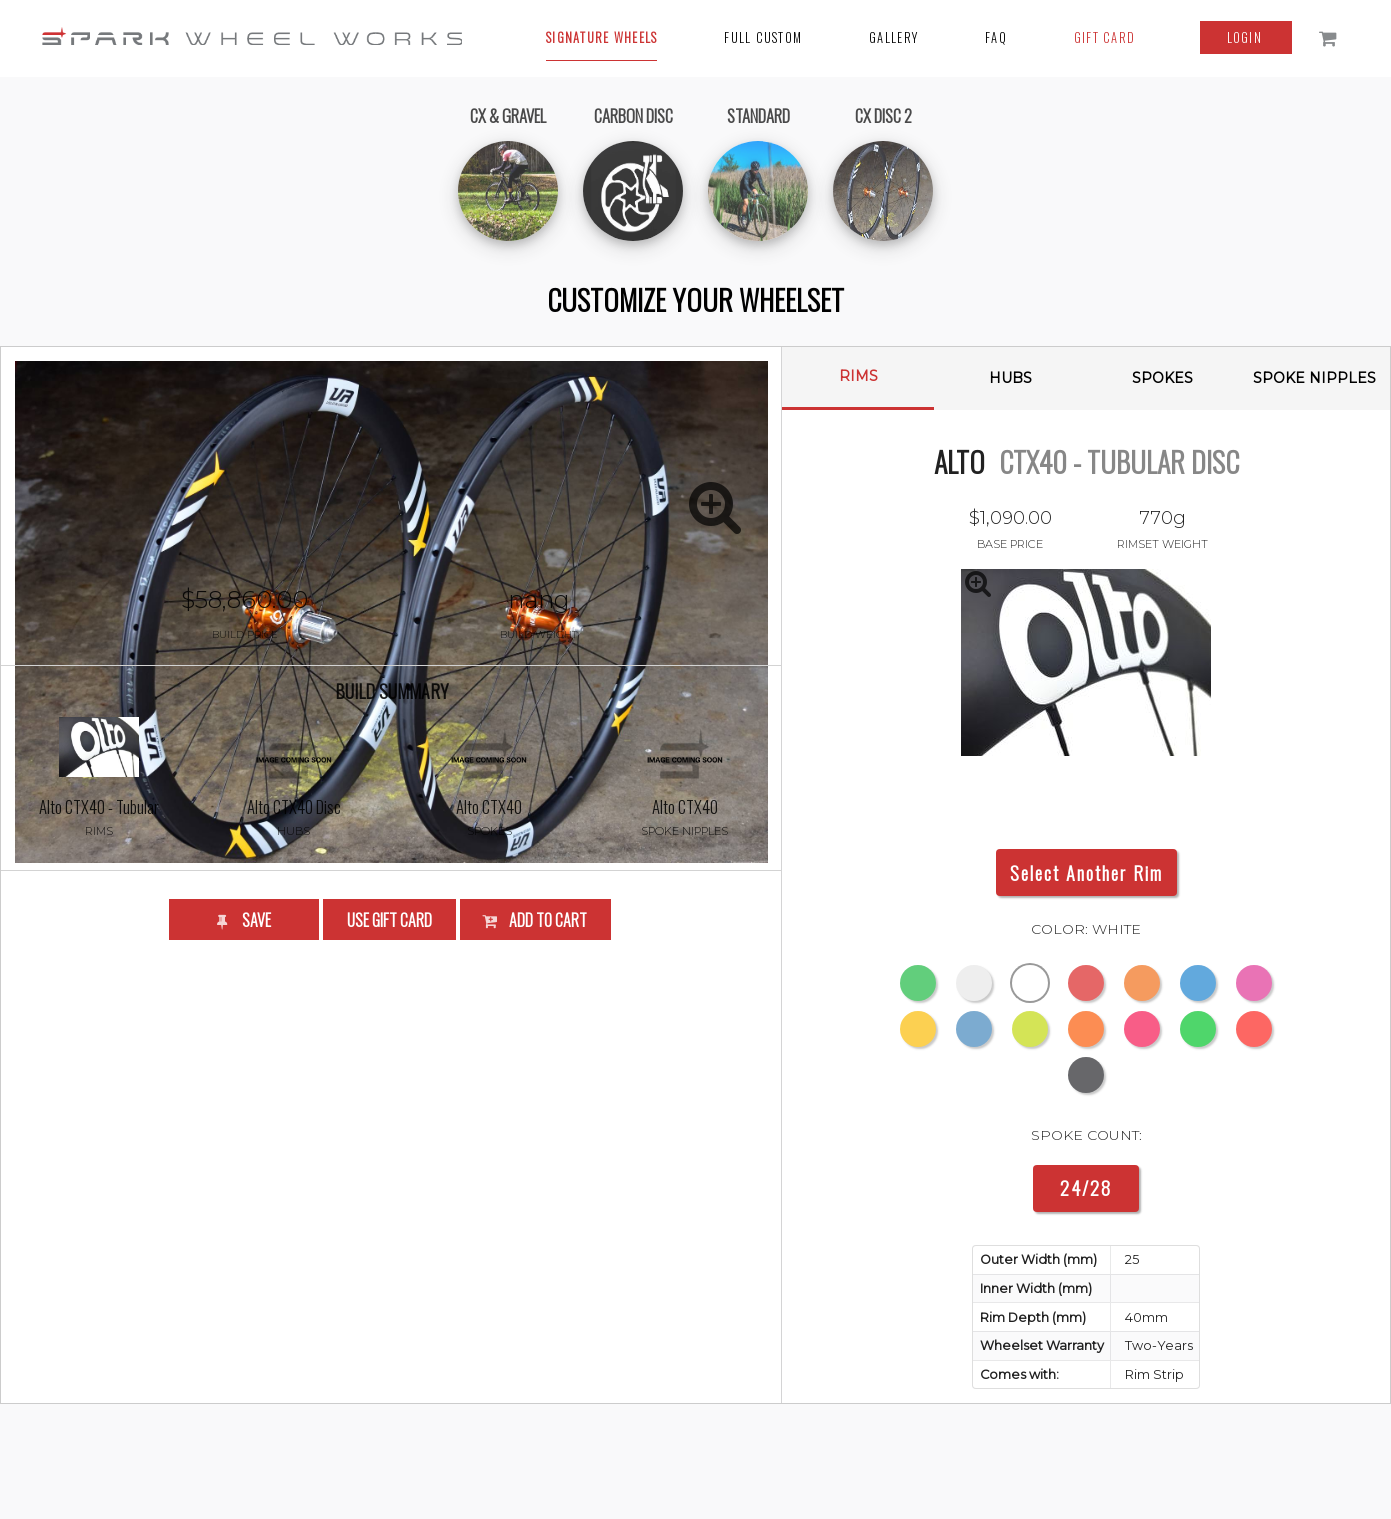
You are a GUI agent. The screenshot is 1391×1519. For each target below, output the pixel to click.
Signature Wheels (601, 37)
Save (242, 1159)
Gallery (893, 37)
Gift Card (1104, 37)
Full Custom (763, 37)
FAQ (996, 37)
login (1247, 37)
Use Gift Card (389, 1159)
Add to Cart (533, 1159)
